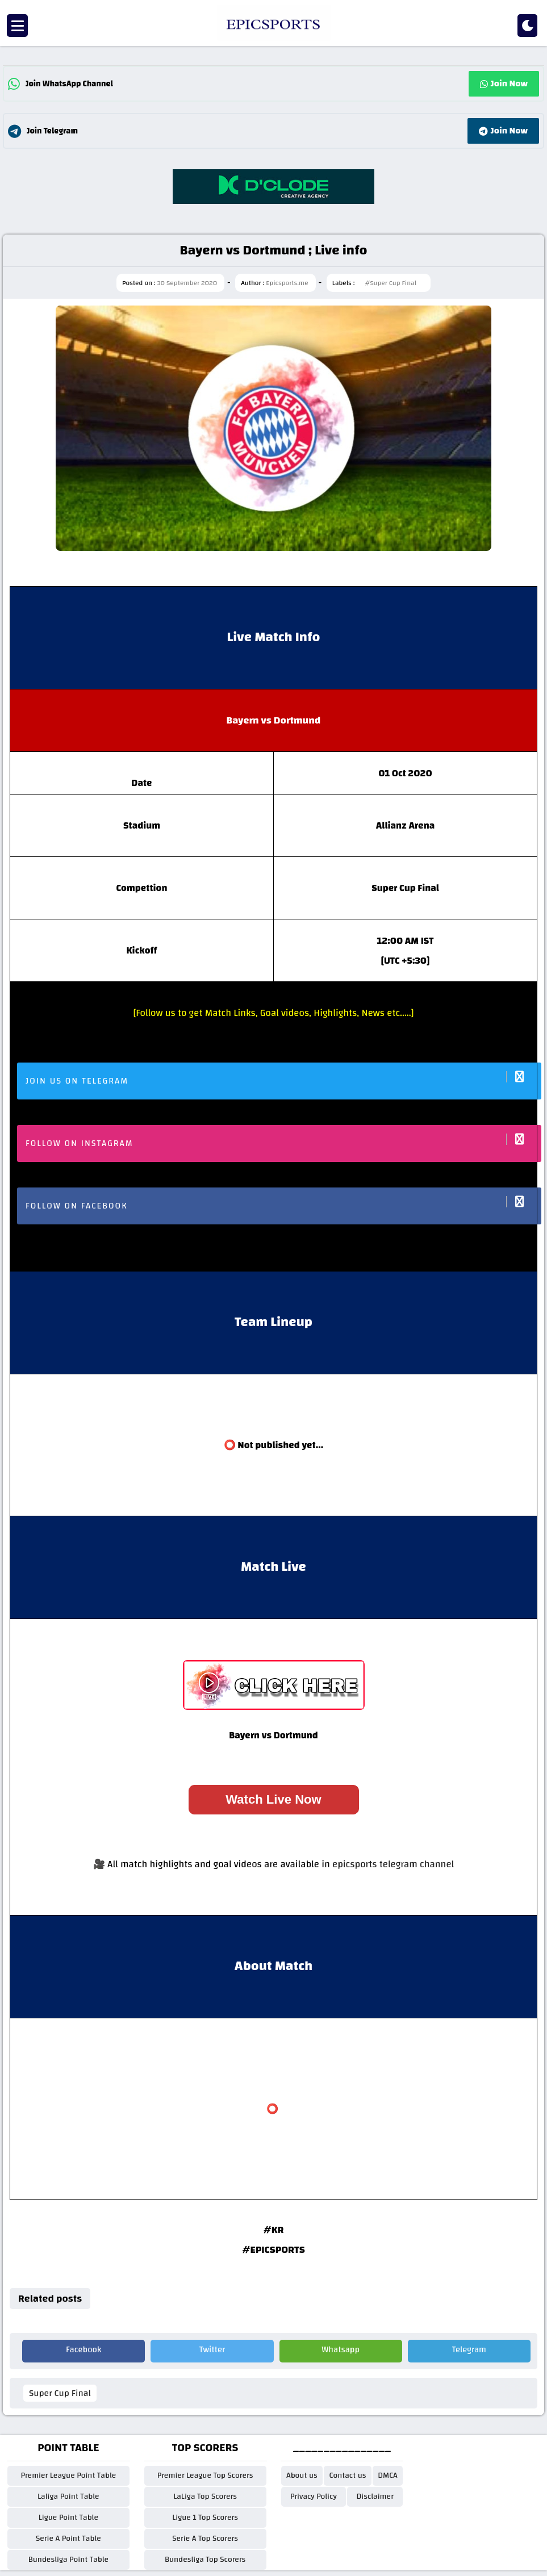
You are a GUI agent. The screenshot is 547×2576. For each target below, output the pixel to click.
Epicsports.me (287, 283)
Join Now (504, 83)
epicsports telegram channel (393, 1864)
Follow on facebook (283, 1205)
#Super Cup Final (390, 283)
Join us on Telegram (283, 1080)
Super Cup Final (60, 2393)
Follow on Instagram (283, 1142)
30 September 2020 (187, 283)
